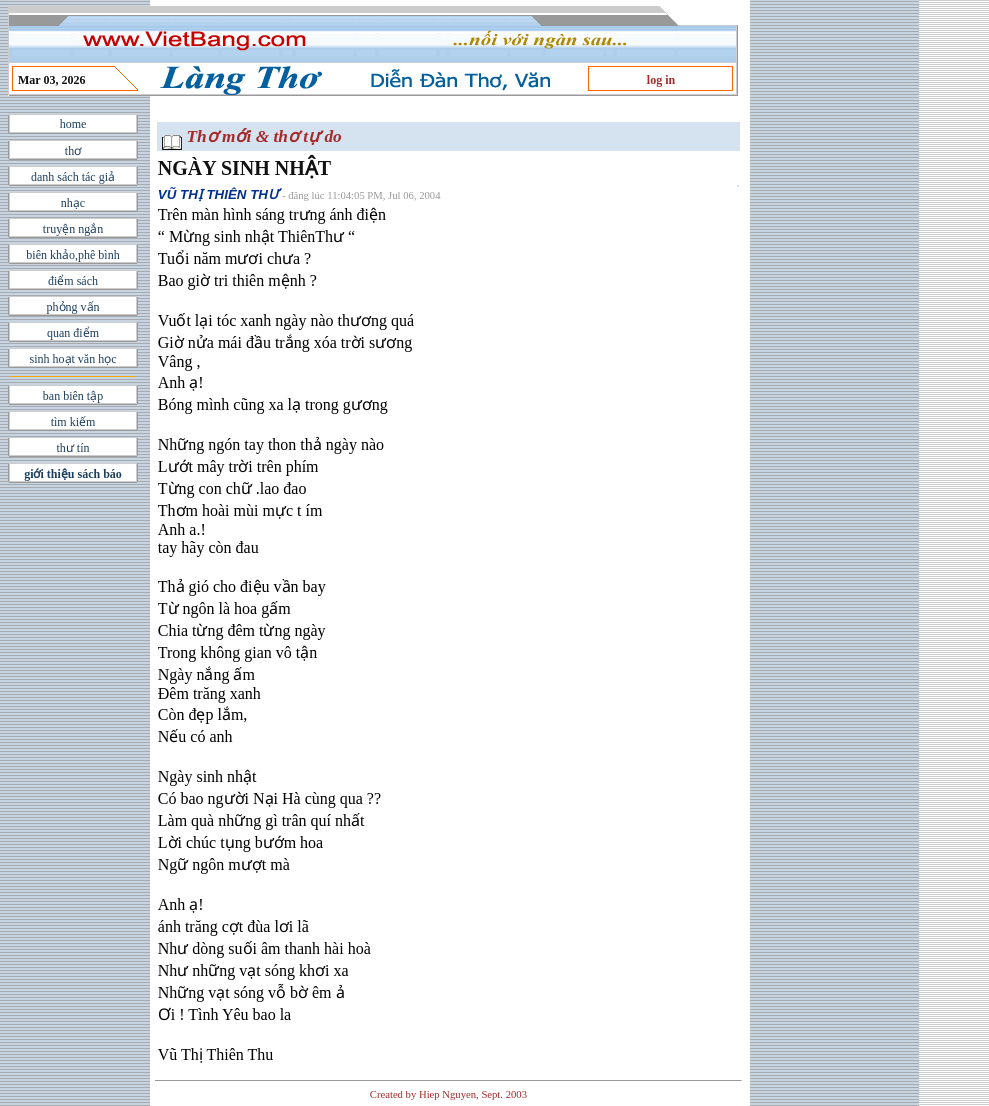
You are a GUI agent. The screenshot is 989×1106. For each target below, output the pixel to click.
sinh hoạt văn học (73, 359)
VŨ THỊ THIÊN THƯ (218, 194)
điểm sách (73, 281)
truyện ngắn (73, 229)
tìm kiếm (73, 422)
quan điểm (73, 333)
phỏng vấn (73, 307)
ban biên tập (73, 396)
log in (661, 80)
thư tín (72, 448)
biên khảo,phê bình (72, 255)
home (73, 124)
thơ (73, 151)
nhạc (73, 203)
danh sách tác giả (73, 177)
